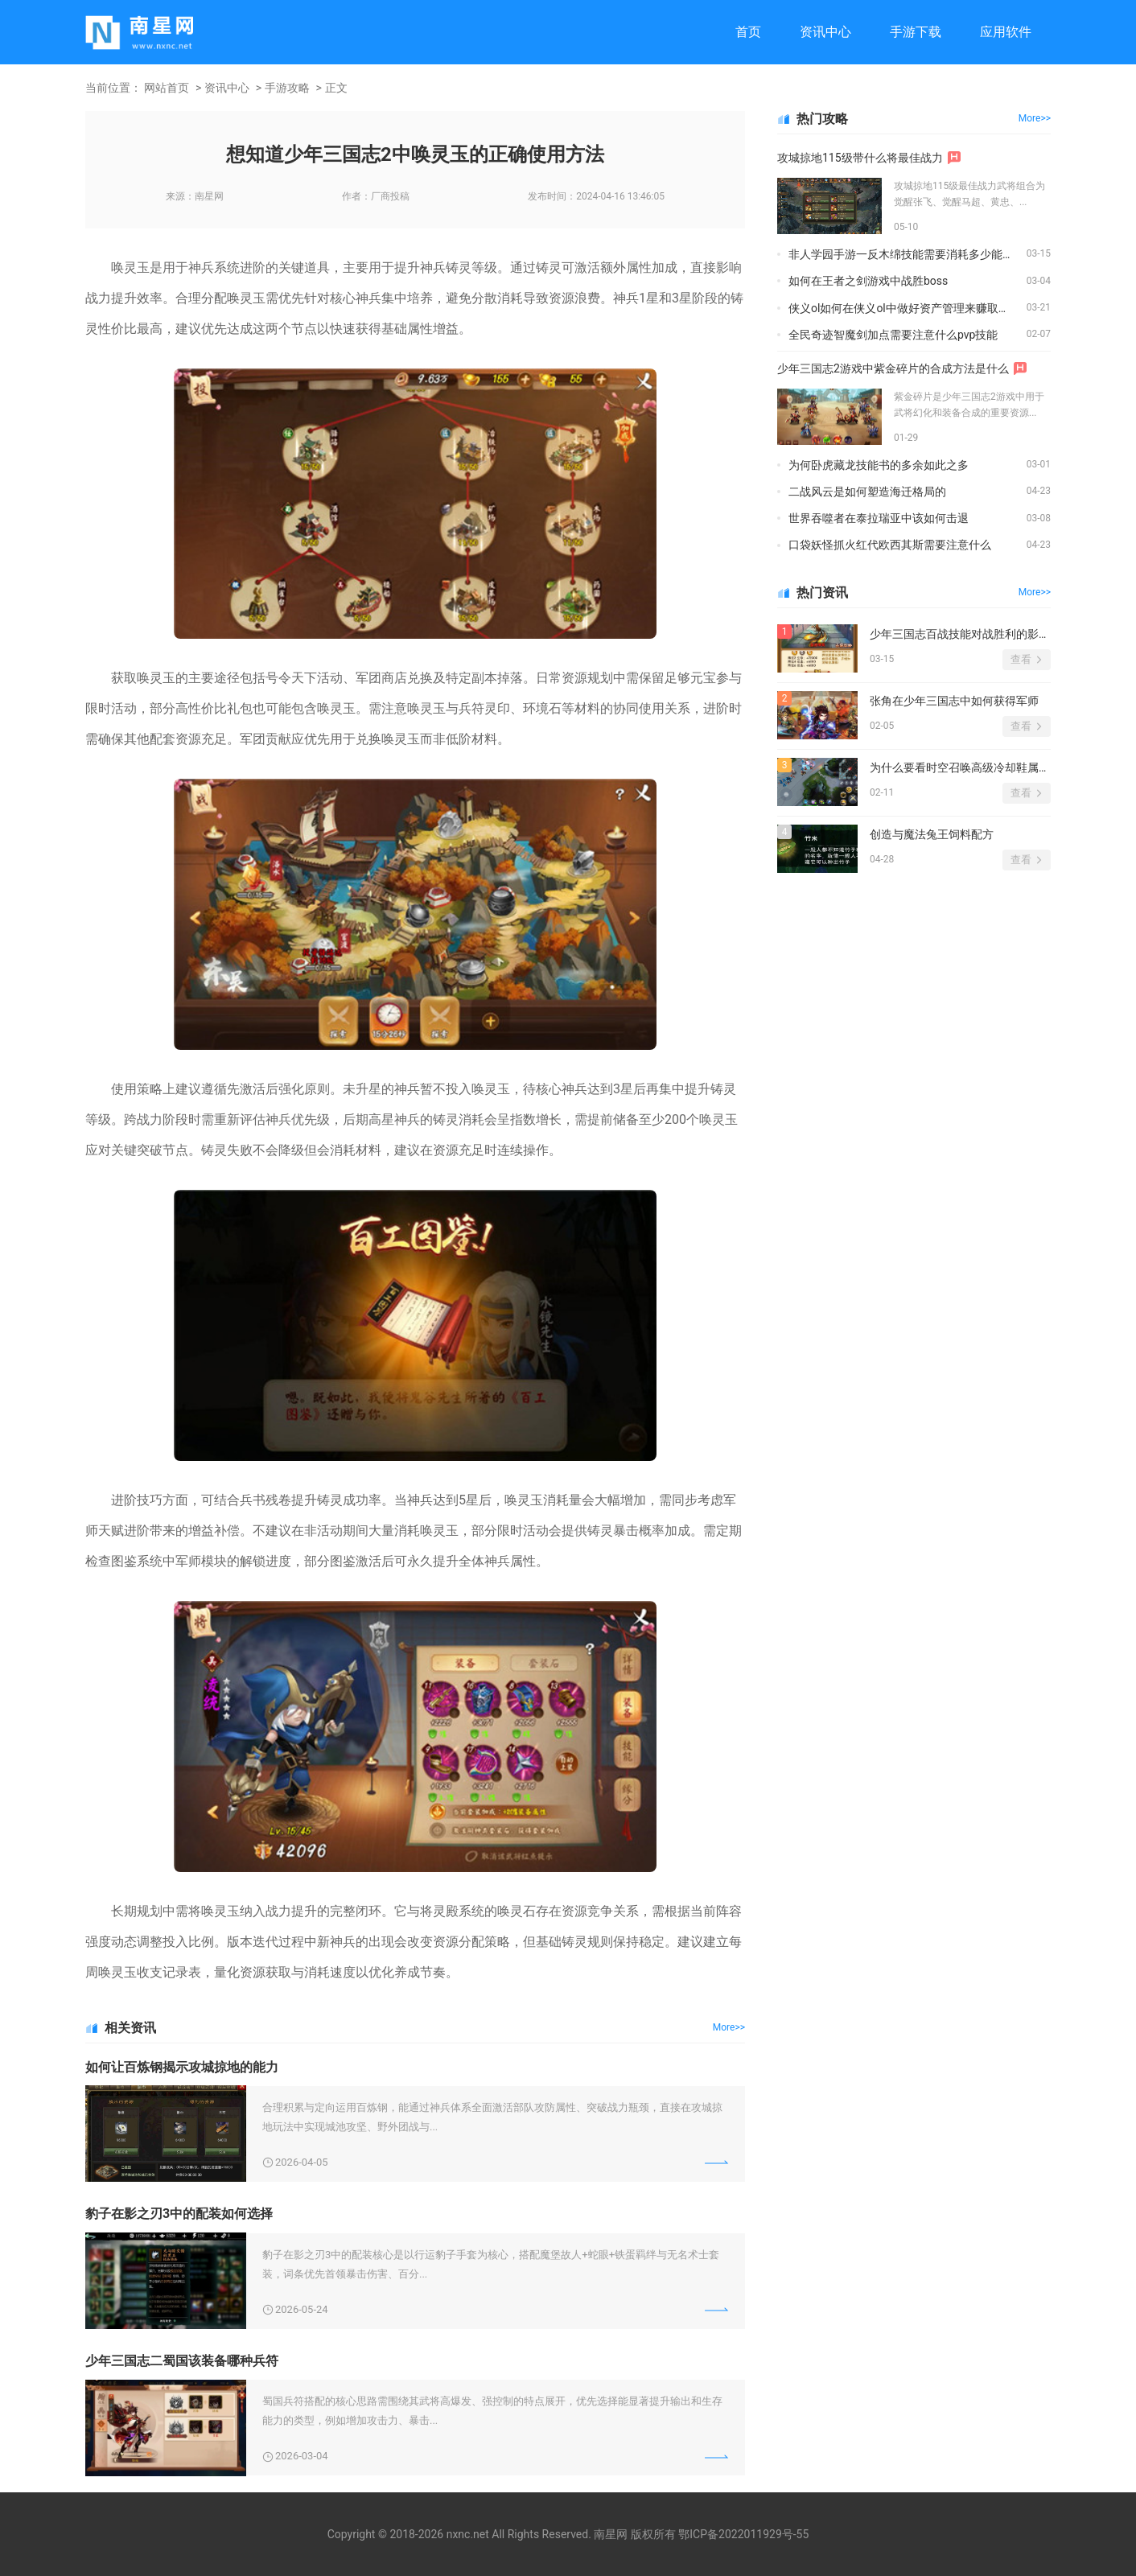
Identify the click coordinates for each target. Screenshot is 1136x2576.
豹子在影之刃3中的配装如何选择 (179, 2213)
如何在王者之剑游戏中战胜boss (868, 280)
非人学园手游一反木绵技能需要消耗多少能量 (901, 254)
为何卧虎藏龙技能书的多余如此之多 (878, 465)
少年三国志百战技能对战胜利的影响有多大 (960, 634)
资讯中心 (825, 31)
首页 (748, 31)
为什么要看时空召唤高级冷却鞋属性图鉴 (960, 767)
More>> (729, 2027)
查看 (1020, 659)
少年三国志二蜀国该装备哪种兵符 (181, 2360)
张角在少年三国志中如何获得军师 (954, 700)
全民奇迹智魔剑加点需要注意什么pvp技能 (893, 334)
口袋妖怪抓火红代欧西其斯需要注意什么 (889, 544)
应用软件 (1005, 31)
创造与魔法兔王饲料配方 (932, 834)
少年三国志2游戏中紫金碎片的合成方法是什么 (893, 368)
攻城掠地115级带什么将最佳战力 (860, 157)
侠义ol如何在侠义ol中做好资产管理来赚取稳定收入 (907, 308)
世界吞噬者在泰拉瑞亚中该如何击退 (878, 518)
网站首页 (166, 87)
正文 (336, 87)
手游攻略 (287, 87)
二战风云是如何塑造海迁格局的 (867, 491)
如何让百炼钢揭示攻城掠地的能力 (181, 2067)
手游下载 (915, 31)
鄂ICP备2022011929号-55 (743, 2534)
